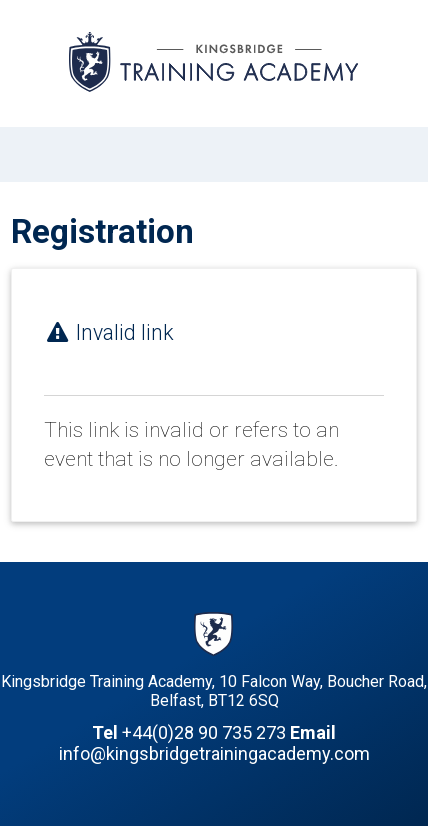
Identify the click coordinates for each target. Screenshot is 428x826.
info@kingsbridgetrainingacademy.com (214, 753)
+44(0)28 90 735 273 (204, 732)
